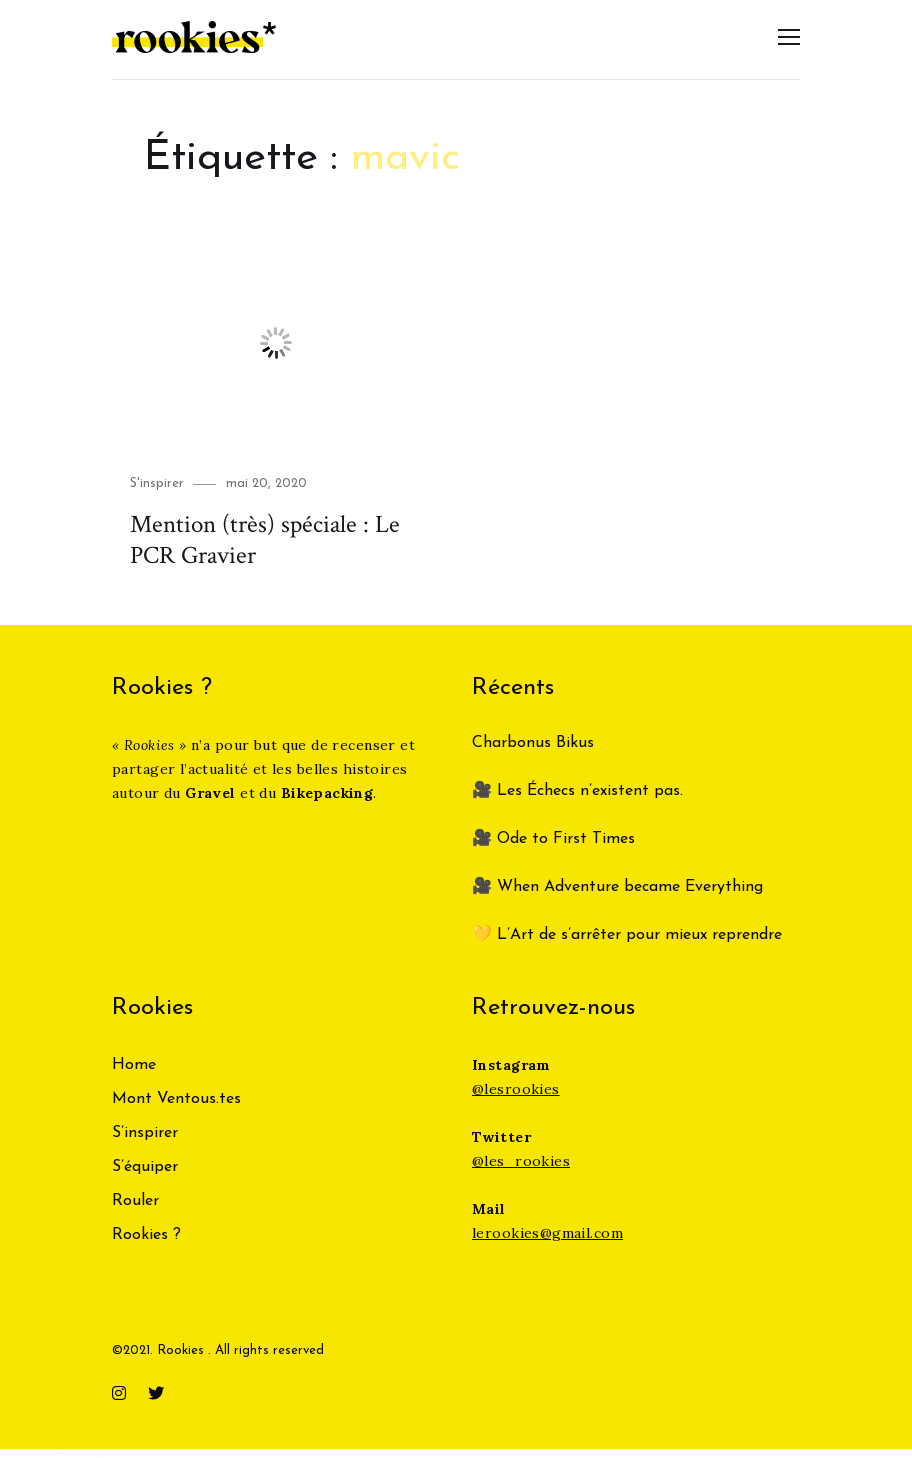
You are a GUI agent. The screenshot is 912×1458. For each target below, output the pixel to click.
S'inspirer (157, 494)
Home (134, 1075)
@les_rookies (521, 1171)
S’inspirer (145, 1143)
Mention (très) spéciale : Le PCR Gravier (257, 550)
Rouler (135, 1211)
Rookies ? (146, 1245)
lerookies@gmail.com (547, 1243)
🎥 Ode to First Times (553, 849)
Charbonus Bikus (533, 753)
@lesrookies (516, 1099)
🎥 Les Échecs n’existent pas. (577, 801)
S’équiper (145, 1177)
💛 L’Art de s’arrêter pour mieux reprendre (627, 945)
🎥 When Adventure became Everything (617, 897)
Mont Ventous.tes (176, 1109)
